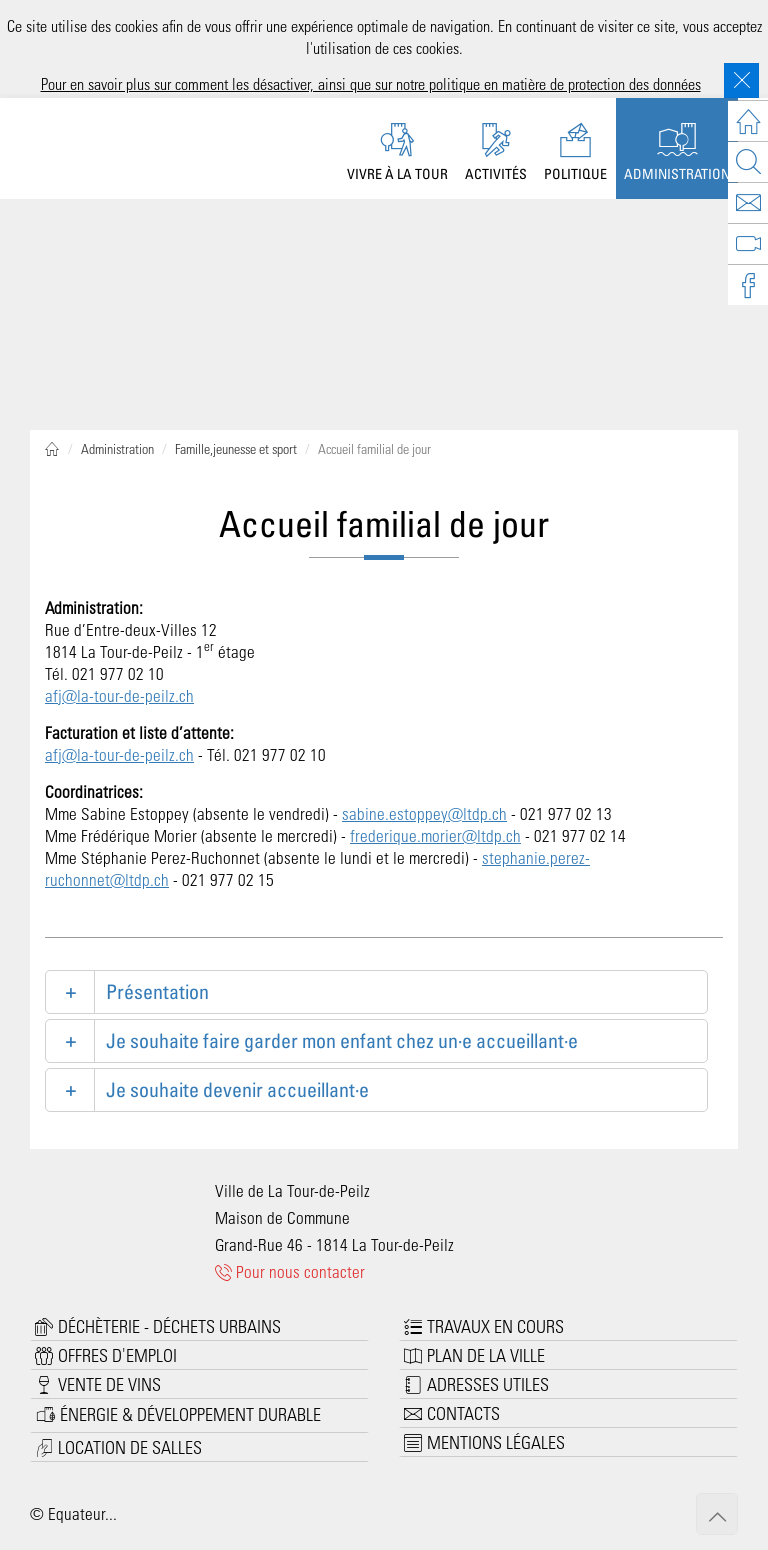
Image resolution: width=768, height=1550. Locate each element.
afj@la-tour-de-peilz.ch (119, 695)
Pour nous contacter (290, 1271)
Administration (117, 448)
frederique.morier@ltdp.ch (435, 835)
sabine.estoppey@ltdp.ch (424, 813)
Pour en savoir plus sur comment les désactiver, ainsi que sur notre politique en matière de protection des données (371, 83)
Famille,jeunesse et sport (236, 448)
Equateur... (82, 1513)
